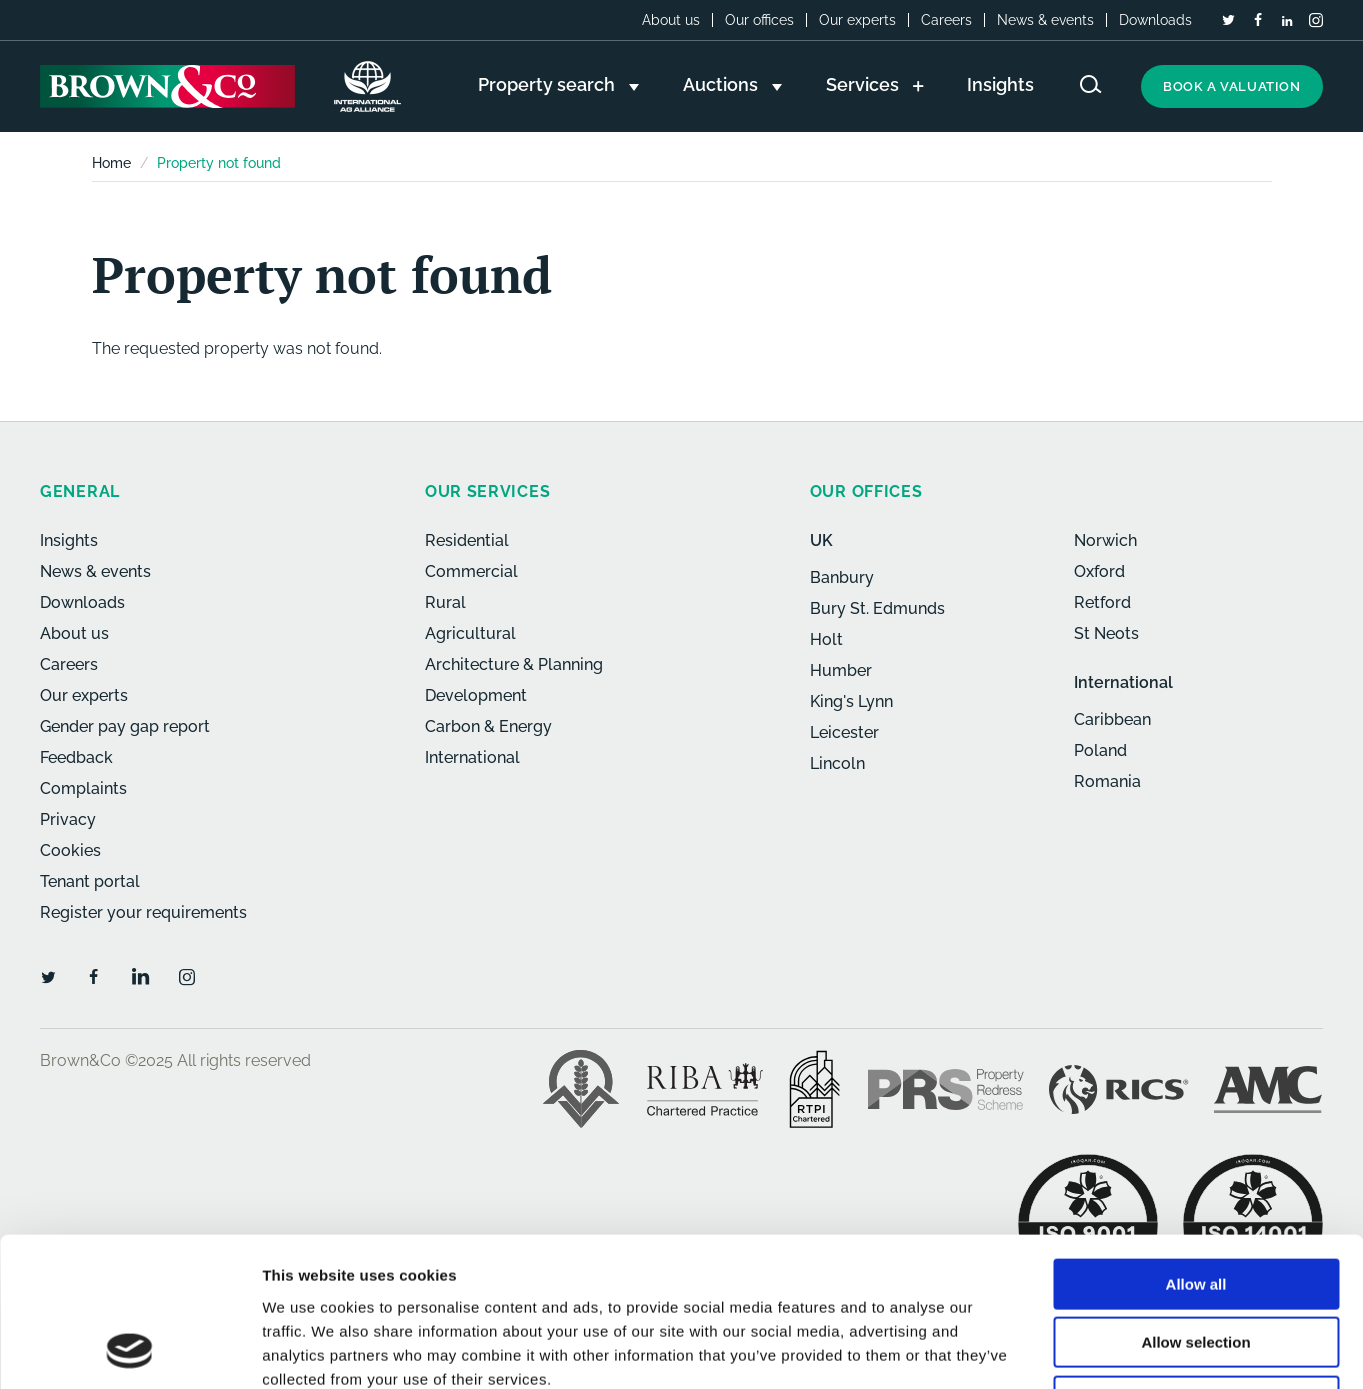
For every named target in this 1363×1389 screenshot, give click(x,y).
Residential (467, 540)
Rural (445, 602)
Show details (1049, 1349)
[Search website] (1091, 84)
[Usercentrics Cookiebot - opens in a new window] (129, 1350)
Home (111, 163)
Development (476, 695)
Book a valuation (1232, 86)
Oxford (1099, 571)
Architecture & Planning (514, 664)
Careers (946, 20)
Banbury (842, 577)
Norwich (1105, 540)
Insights (69, 540)
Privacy (68, 819)
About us (671, 20)
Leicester (844, 732)
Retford (1102, 602)
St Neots (1106, 633)
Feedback (76, 757)
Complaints (83, 788)
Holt (826, 639)
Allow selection (1195, 1203)
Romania (1107, 781)
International (472, 757)
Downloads (1155, 20)
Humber (841, 670)
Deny (1196, 1261)
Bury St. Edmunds (877, 608)
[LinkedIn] (1287, 21)
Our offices (759, 20)
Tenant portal (90, 881)
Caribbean (1112, 719)
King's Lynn (851, 701)
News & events (1045, 20)
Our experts (857, 20)
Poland (1100, 750)
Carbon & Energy (488, 726)
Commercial (471, 571)
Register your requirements (143, 912)
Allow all (1196, 1144)
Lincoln (837, 763)
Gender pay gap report (125, 726)
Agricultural (470, 633)
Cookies (70, 850)
